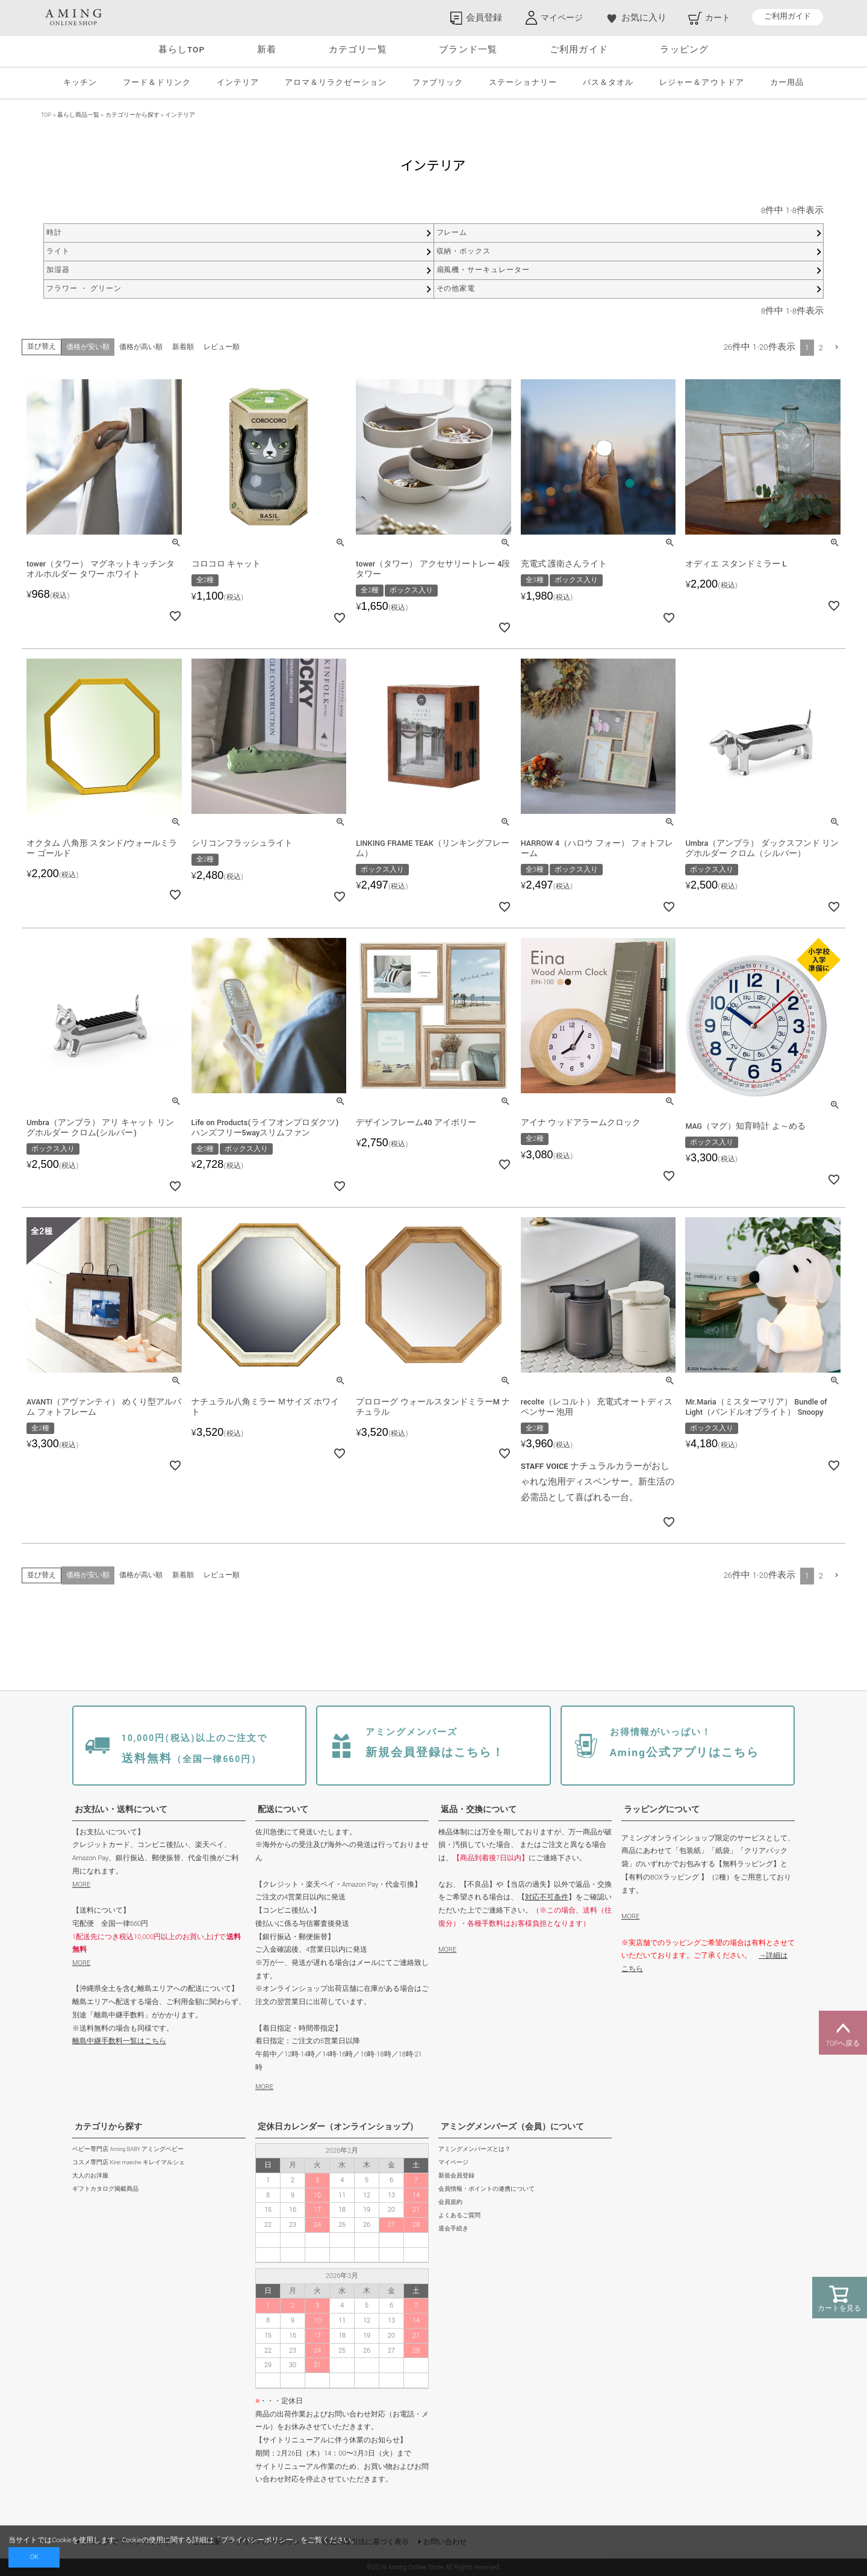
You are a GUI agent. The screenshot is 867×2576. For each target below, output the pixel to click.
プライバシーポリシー (257, 2540)
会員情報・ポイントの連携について (486, 2189)
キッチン (80, 83)
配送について (283, 1809)
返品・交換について (479, 1809)
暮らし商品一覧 (78, 115)
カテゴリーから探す (132, 115)
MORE (81, 1884)
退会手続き (453, 2229)
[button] (836, 347)
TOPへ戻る (843, 2033)
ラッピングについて (662, 1809)
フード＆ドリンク (156, 83)
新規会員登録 (456, 2176)
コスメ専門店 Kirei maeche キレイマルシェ (128, 2163)
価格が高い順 (141, 347)
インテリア (238, 83)
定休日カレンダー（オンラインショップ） (338, 2126)
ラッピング (684, 49)
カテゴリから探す (108, 2126)
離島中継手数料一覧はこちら (119, 2041)
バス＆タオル (608, 83)
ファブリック (437, 83)
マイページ (453, 2163)
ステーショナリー (522, 83)
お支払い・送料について (121, 1809)
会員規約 (450, 2202)
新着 (266, 49)
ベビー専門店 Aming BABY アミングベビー (128, 2149)
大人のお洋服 (90, 2176)
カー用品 (787, 83)
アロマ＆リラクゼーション (335, 83)
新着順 (183, 347)
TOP (46, 115)
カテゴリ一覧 (358, 49)
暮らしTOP (181, 49)
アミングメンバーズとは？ (474, 2149)
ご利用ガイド (787, 17)
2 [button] (821, 347)
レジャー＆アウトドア (701, 83)
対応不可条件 (546, 1897)
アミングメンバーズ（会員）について (512, 2126)
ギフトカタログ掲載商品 (105, 2189)
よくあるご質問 (459, 2216)
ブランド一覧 (468, 49)
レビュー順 (222, 347)
